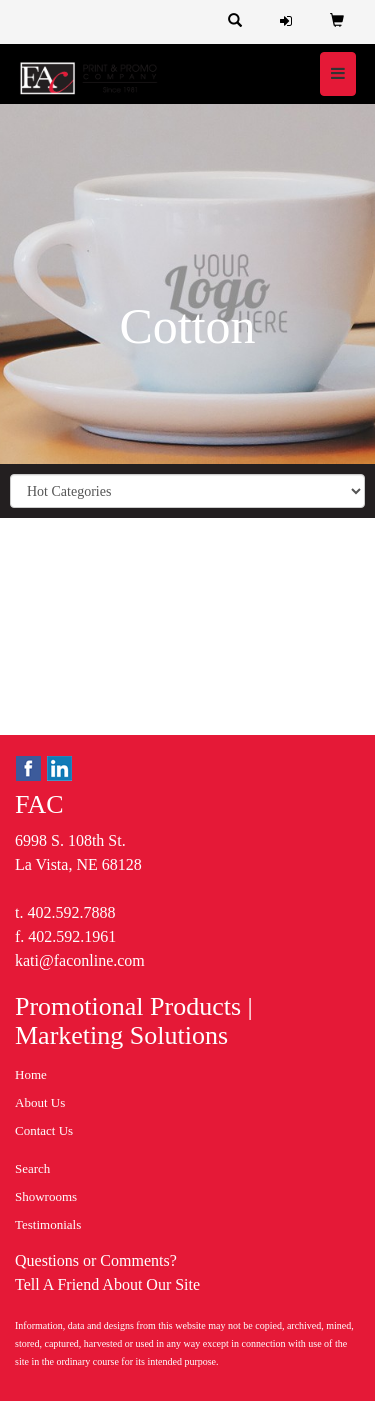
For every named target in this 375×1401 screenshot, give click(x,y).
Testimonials (48, 1224)
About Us (40, 1102)
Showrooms (46, 1196)
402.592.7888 (71, 912)
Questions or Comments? (96, 1260)
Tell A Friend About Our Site (107, 1284)
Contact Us (44, 1130)
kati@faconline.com (80, 960)
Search (32, 1168)
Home (31, 1074)
